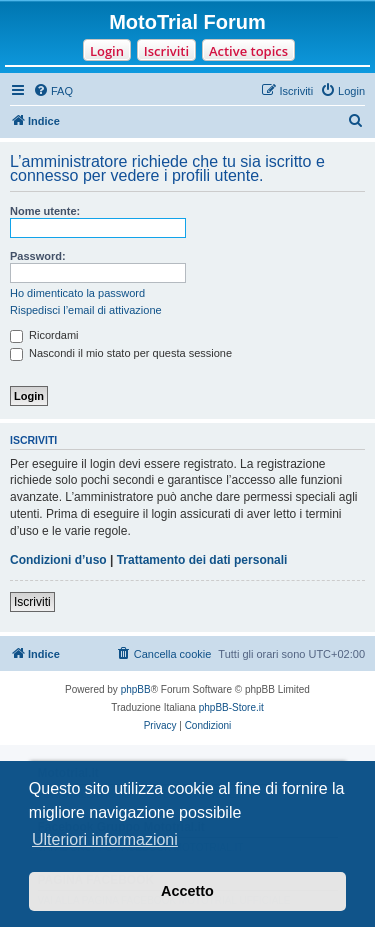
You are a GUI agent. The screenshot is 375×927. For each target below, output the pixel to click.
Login (107, 51)
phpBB (136, 689)
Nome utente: (45, 211)
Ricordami (44, 335)
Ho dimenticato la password (77, 293)
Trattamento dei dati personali (202, 560)
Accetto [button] (187, 891)
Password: (38, 256)
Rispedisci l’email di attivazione (86, 310)
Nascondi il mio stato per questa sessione (121, 353)
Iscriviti (166, 51)
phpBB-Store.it (231, 707)
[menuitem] (53, 91)
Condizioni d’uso (58, 560)
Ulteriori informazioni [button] (105, 839)
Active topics (248, 51)
